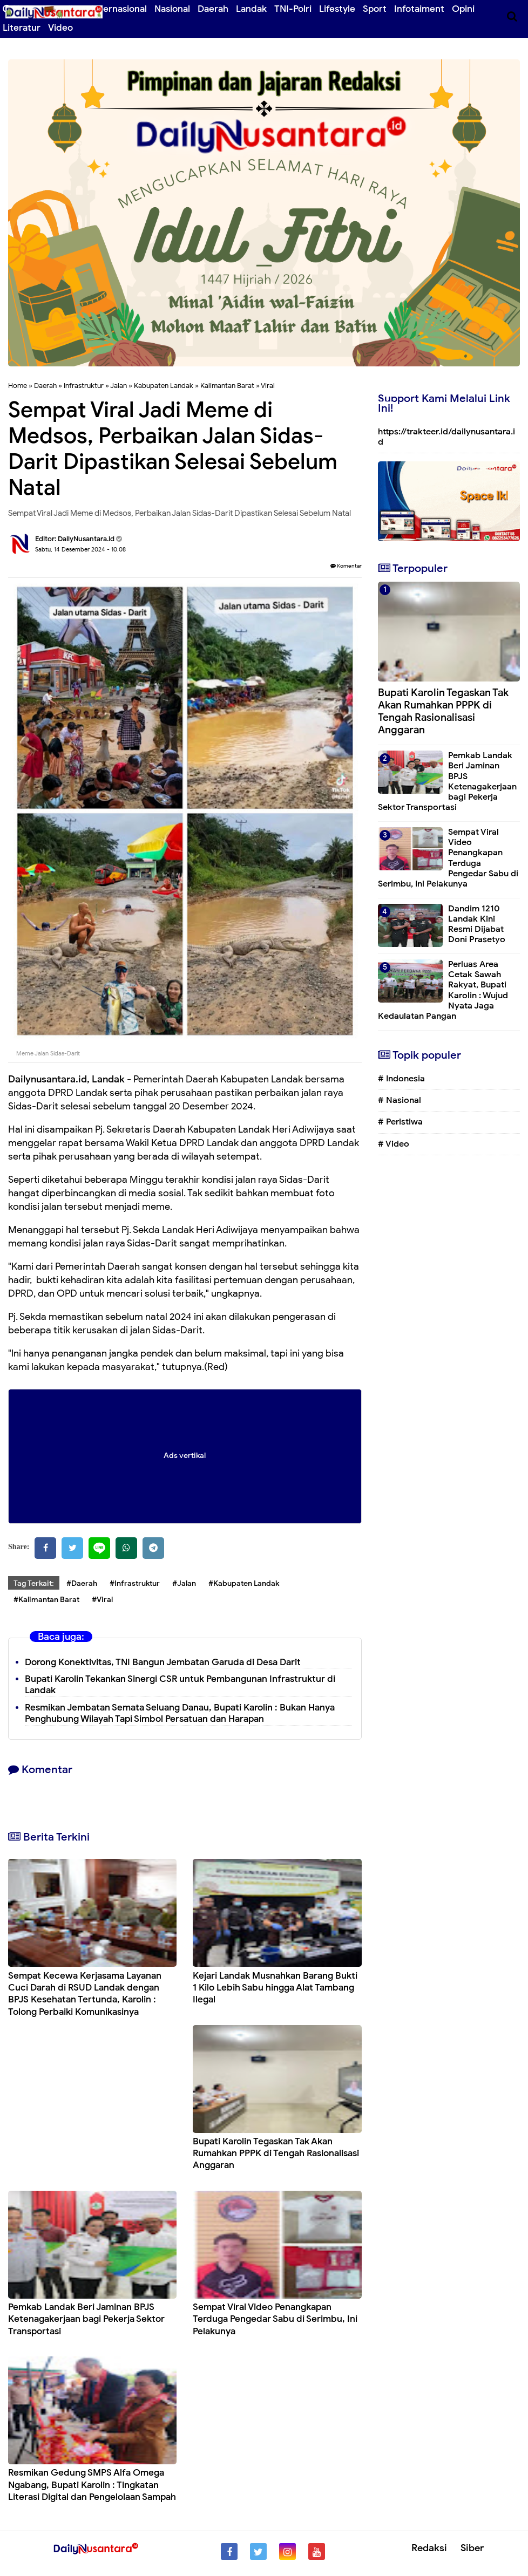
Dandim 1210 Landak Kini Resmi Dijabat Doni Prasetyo (476, 924)
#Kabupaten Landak (243, 1583)
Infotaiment (419, 9)
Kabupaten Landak (163, 385)
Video (60, 27)
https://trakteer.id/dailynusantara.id (446, 436)
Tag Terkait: (33, 1583)
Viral (268, 385)
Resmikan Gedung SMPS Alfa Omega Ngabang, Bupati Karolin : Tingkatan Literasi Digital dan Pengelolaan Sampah (92, 2484)
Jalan (118, 385)
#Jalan (184, 1583)
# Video (393, 1144)
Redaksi (429, 2548)
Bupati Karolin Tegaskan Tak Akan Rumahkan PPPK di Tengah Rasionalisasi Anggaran (276, 2153)
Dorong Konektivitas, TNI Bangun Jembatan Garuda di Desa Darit (163, 1662)
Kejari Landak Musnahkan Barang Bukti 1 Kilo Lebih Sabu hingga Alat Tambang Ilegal (275, 1987)
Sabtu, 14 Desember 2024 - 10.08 (80, 549)
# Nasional (399, 1100)
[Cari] (512, 16)
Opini (463, 9)
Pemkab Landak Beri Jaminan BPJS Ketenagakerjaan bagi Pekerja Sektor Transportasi (86, 2318)
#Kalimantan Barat (46, 1599)
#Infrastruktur (135, 1583)
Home (17, 385)
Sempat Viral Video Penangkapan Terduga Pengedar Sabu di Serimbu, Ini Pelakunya (275, 2318)
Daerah (213, 9)
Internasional (119, 9)
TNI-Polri (293, 9)
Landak (251, 9)
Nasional (172, 9)
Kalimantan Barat (227, 385)
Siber (472, 2548)
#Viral (102, 1599)
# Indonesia (401, 1078)
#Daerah (81, 1583)
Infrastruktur (84, 385)
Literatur (21, 27)
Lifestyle (337, 9)
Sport (375, 9)
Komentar (346, 565)
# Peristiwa (400, 1121)
